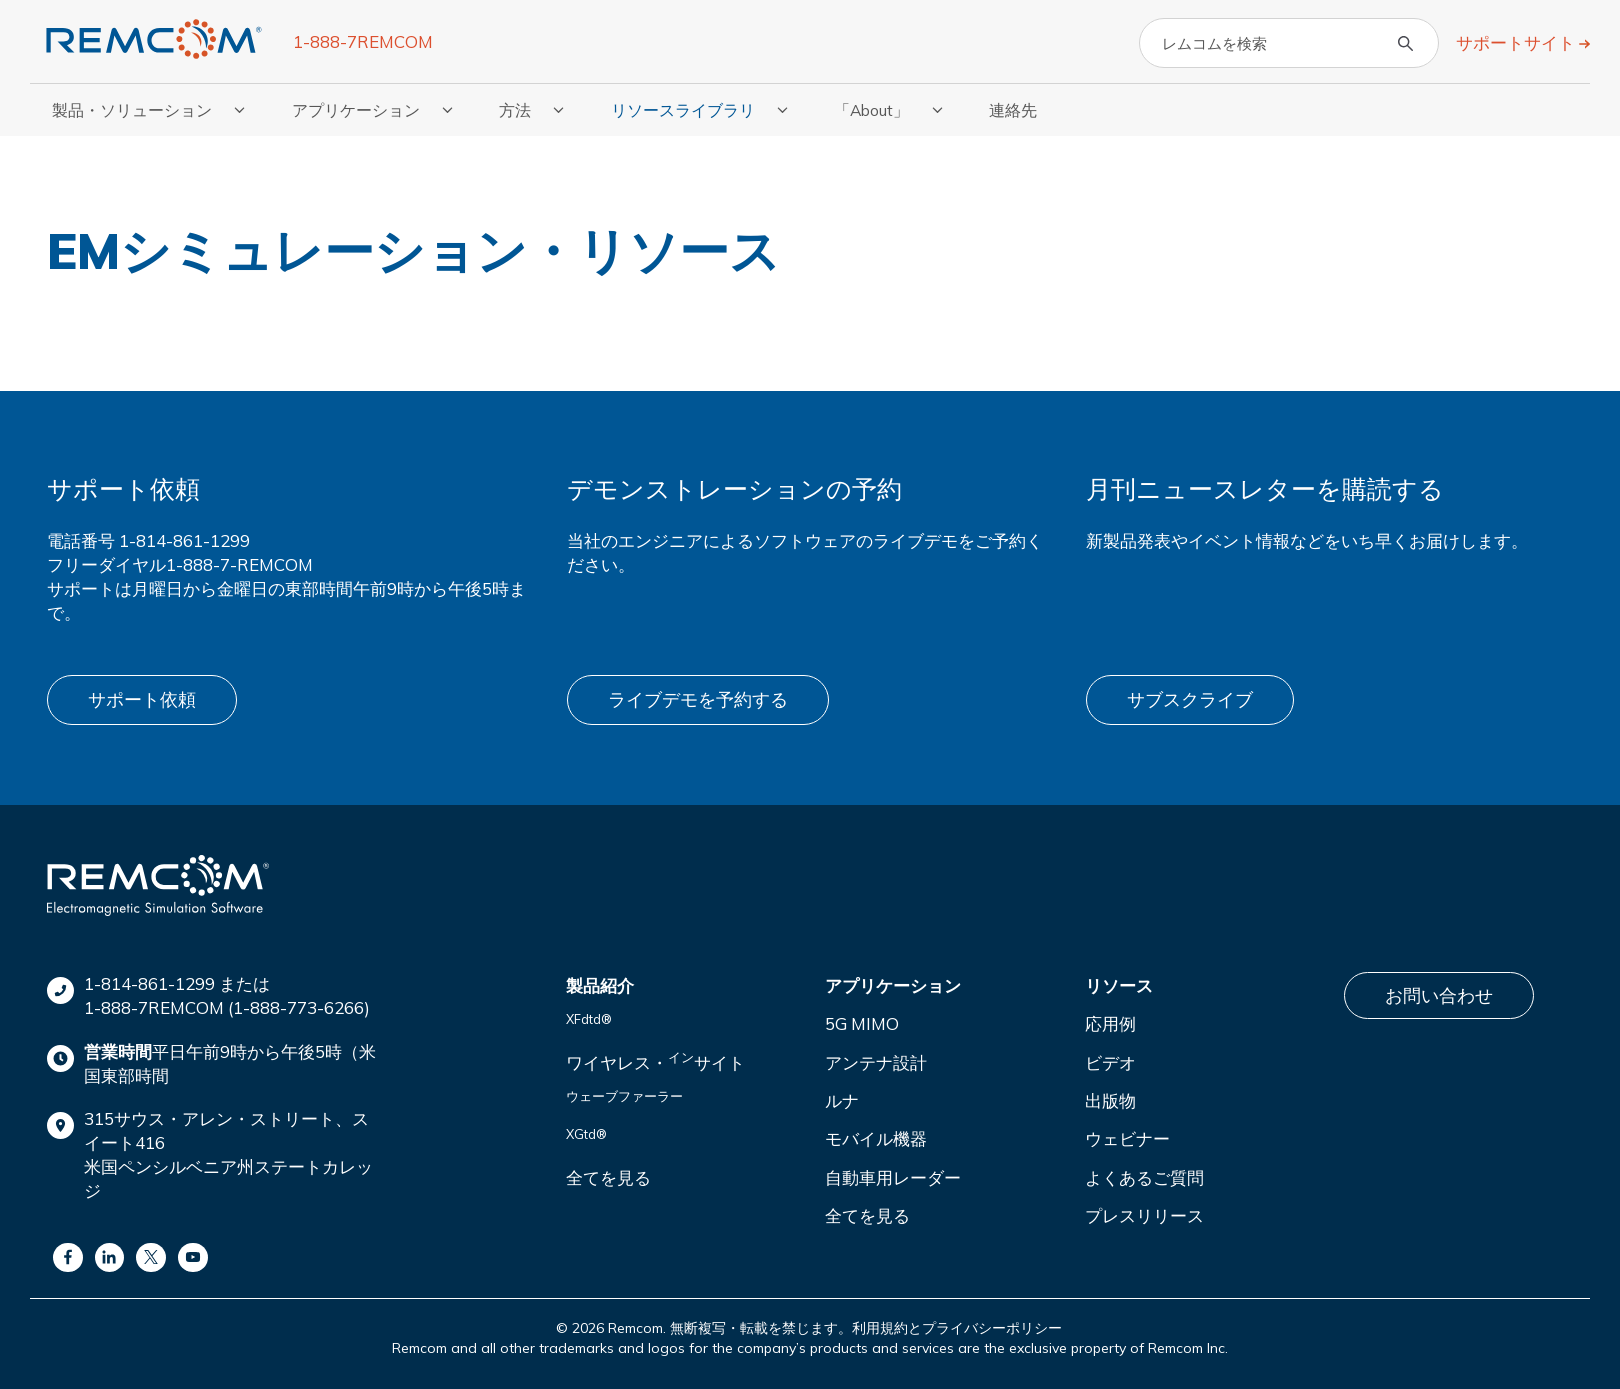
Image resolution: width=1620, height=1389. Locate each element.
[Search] (1289, 43)
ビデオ (1110, 1059)
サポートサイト (1517, 42)
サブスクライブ (1190, 698)
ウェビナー (1127, 1135)
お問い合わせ (1439, 992)
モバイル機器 (876, 1135)
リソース (1119, 982)
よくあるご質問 (1144, 1173)
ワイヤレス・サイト (655, 1057)
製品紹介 (600, 982)
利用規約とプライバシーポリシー (957, 1325)
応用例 (1110, 1020)
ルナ (842, 1097)
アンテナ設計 (876, 1059)
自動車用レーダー (893, 1173)
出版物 (1110, 1097)
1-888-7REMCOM (363, 41)
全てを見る (608, 1173)
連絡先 (1013, 110)
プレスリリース (1144, 1212)
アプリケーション (893, 982)
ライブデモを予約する (698, 698)
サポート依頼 (142, 698)
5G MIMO (862, 1020)
